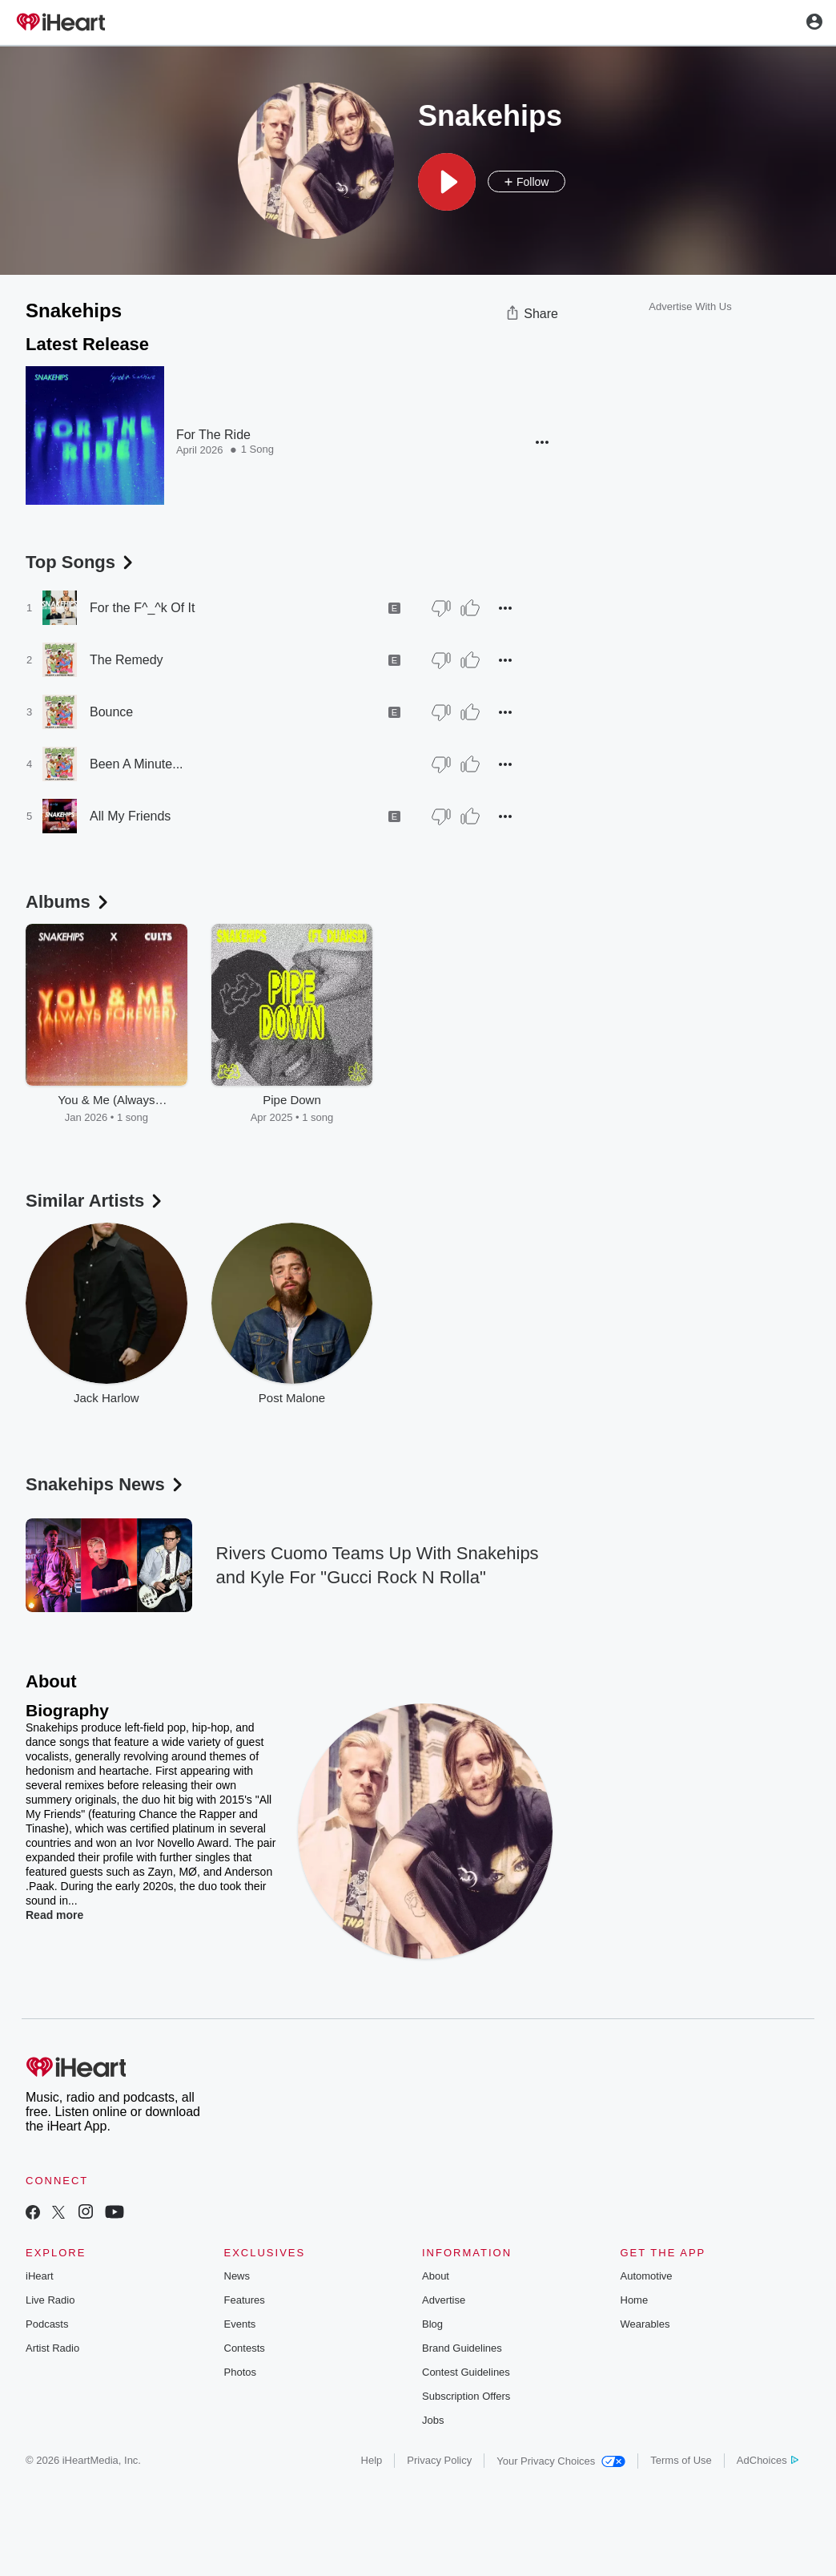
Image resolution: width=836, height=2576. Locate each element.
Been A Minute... (136, 764)
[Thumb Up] (470, 608)
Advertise (443, 2300)
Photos (240, 2372)
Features (244, 2300)
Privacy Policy (439, 2460)
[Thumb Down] (441, 608)
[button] (447, 182)
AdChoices (767, 2460)
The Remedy (126, 660)
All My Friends (130, 816)
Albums (68, 902)
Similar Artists (95, 1201)
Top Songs (81, 562)
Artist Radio (52, 2348)
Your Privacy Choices (560, 2461)
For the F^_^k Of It (142, 608)
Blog (432, 2324)
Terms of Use (681, 2460)
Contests (244, 2348)
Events (240, 2324)
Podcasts (47, 2324)
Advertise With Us (690, 306)
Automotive (647, 2276)
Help (372, 2460)
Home (635, 2300)
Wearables (645, 2324)
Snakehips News (106, 1484)
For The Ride (213, 434)
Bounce (111, 712)
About (435, 2276)
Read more (54, 1915)
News (237, 2276)
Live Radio (50, 2300)
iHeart (40, 2276)
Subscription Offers (466, 2396)
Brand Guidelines (462, 2348)
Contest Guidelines (466, 2372)
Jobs (433, 2420)
